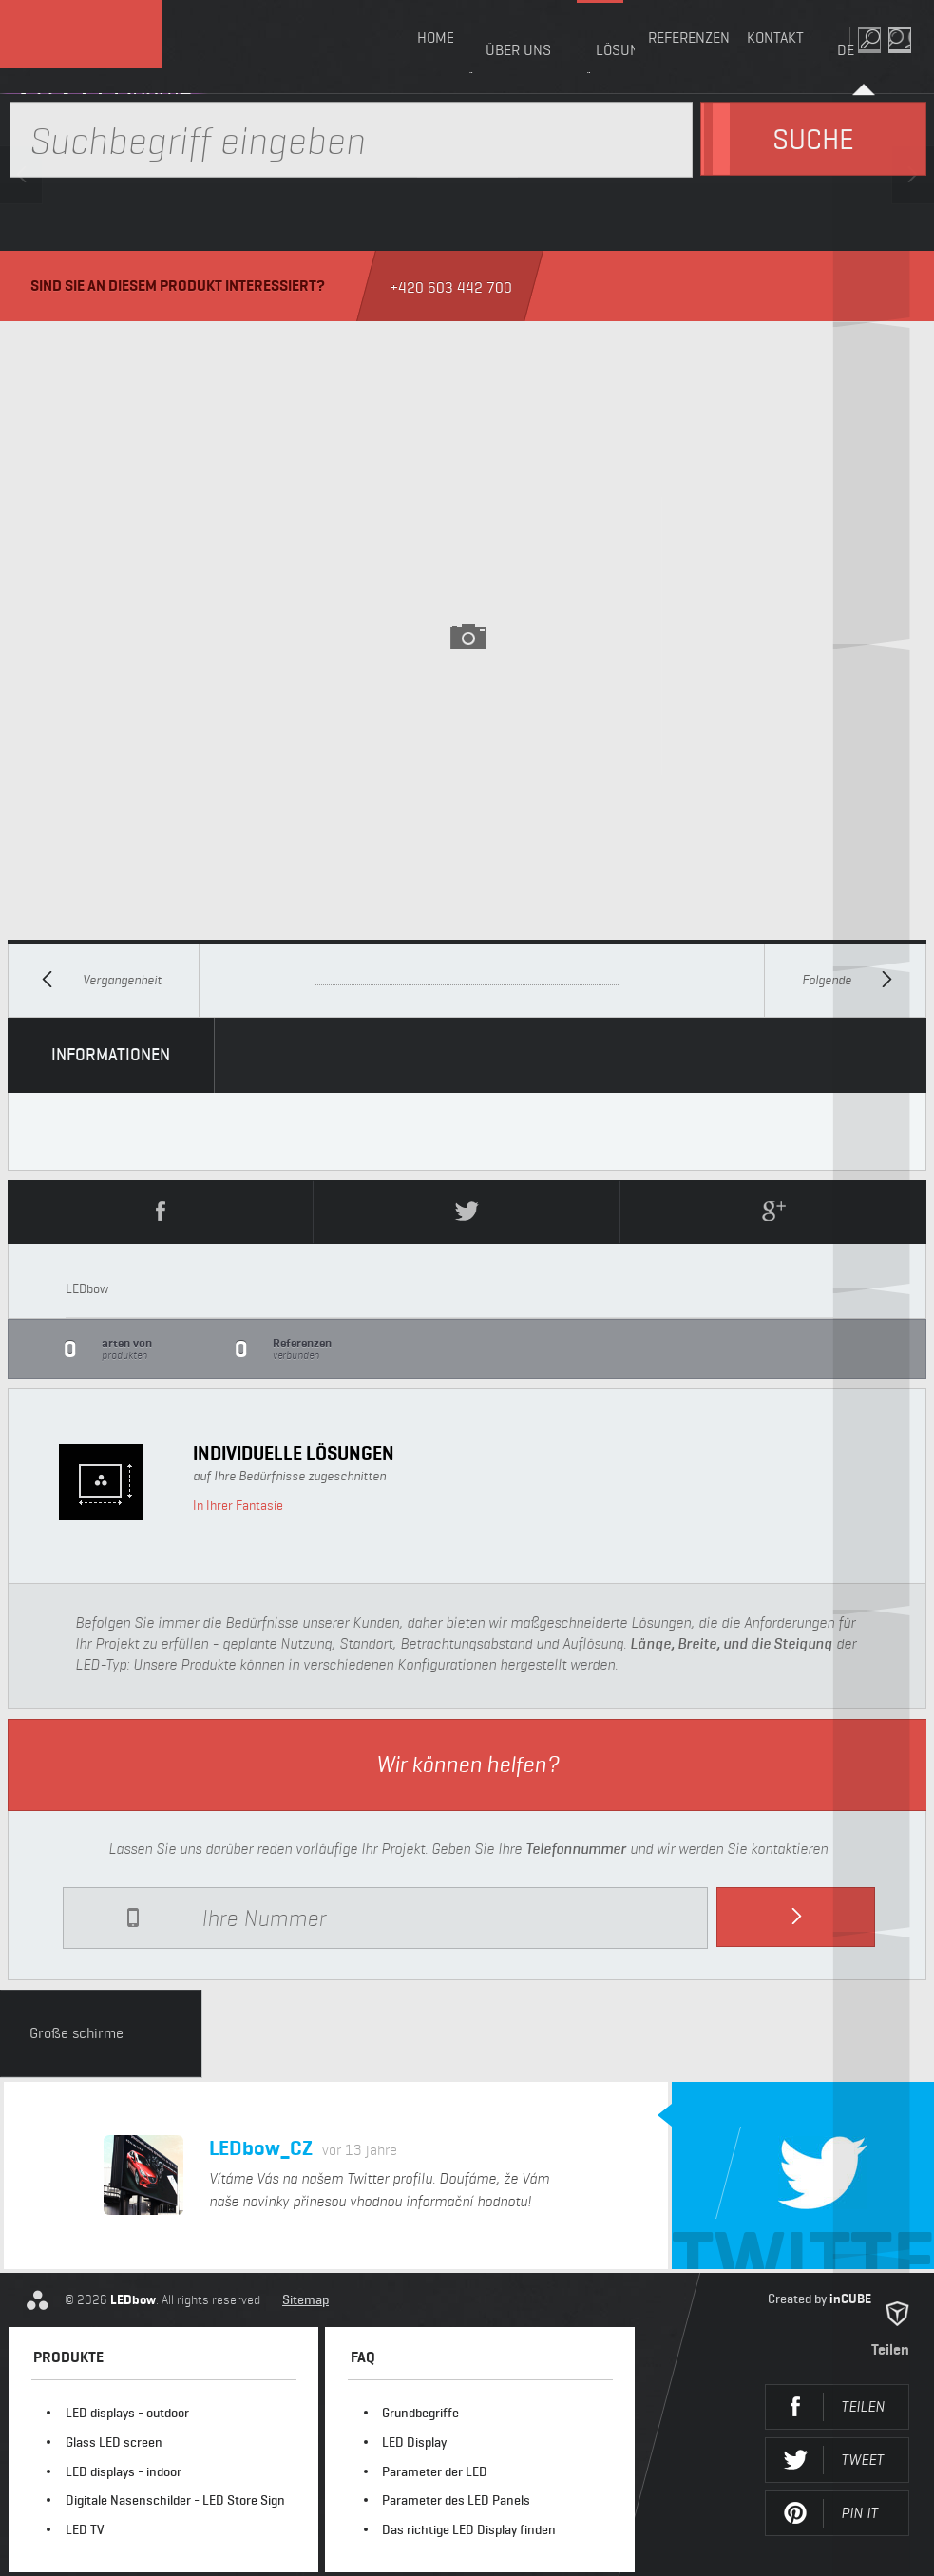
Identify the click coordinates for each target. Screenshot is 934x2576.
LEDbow (104, 47)
